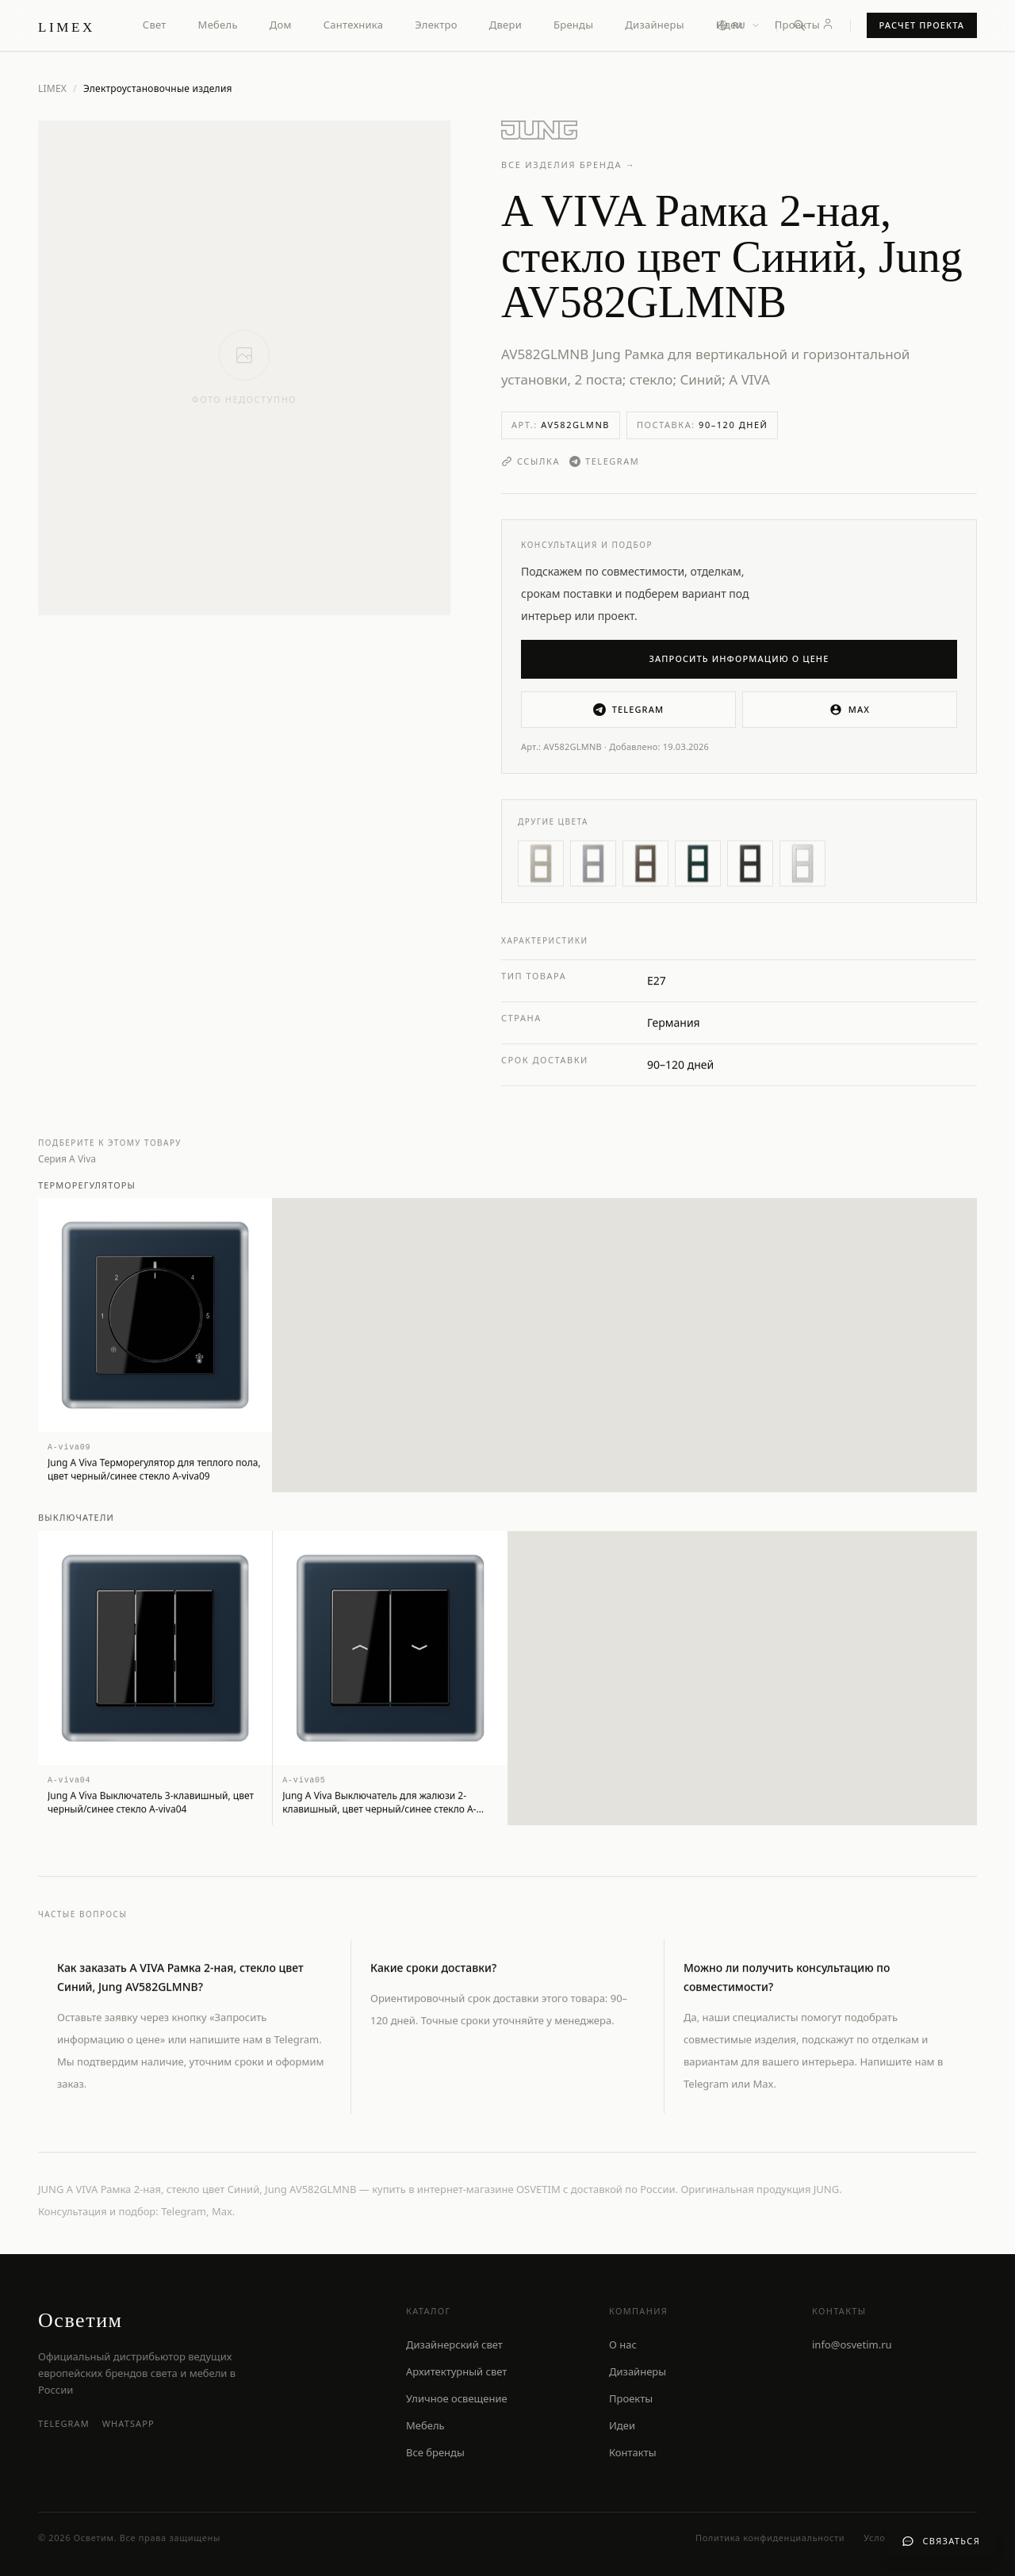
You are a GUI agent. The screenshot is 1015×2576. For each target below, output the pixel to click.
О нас (623, 2344)
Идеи (622, 2425)
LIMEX (52, 88)
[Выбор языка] (738, 26)
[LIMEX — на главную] (66, 25)
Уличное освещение (457, 2398)
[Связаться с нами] (941, 2541)
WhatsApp (128, 2423)
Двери (505, 24)
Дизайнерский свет (454, 2344)
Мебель (218, 24)
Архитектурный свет (456, 2371)
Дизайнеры (654, 24)
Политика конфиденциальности (770, 2537)
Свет (155, 24)
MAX (849, 709)
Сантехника (354, 24)
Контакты (633, 2452)
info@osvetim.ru (852, 2344)
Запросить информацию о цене (739, 658)
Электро (436, 24)
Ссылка (530, 461)
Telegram (604, 461)
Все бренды (435, 2452)
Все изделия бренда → (568, 164)
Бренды (573, 24)
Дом (281, 24)
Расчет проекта (921, 25)
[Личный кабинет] (828, 23)
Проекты (797, 24)
